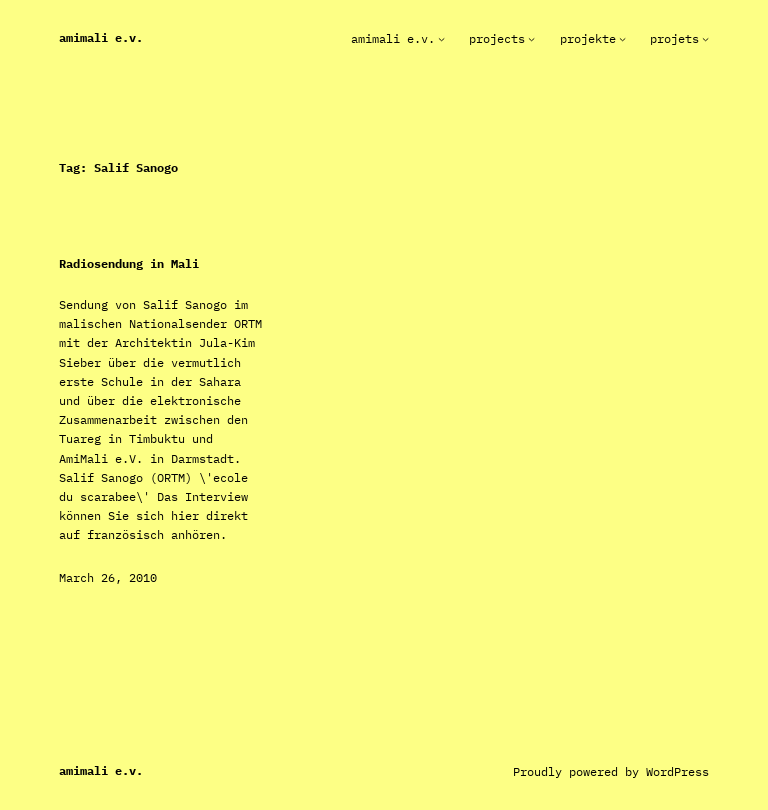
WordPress (677, 771)
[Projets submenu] (705, 38)
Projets (674, 38)
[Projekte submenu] (622, 38)
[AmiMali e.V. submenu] (441, 38)
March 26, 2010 (108, 577)
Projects (497, 38)
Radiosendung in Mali (129, 264)
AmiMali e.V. (101, 37)
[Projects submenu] (531, 38)
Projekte (588, 38)
